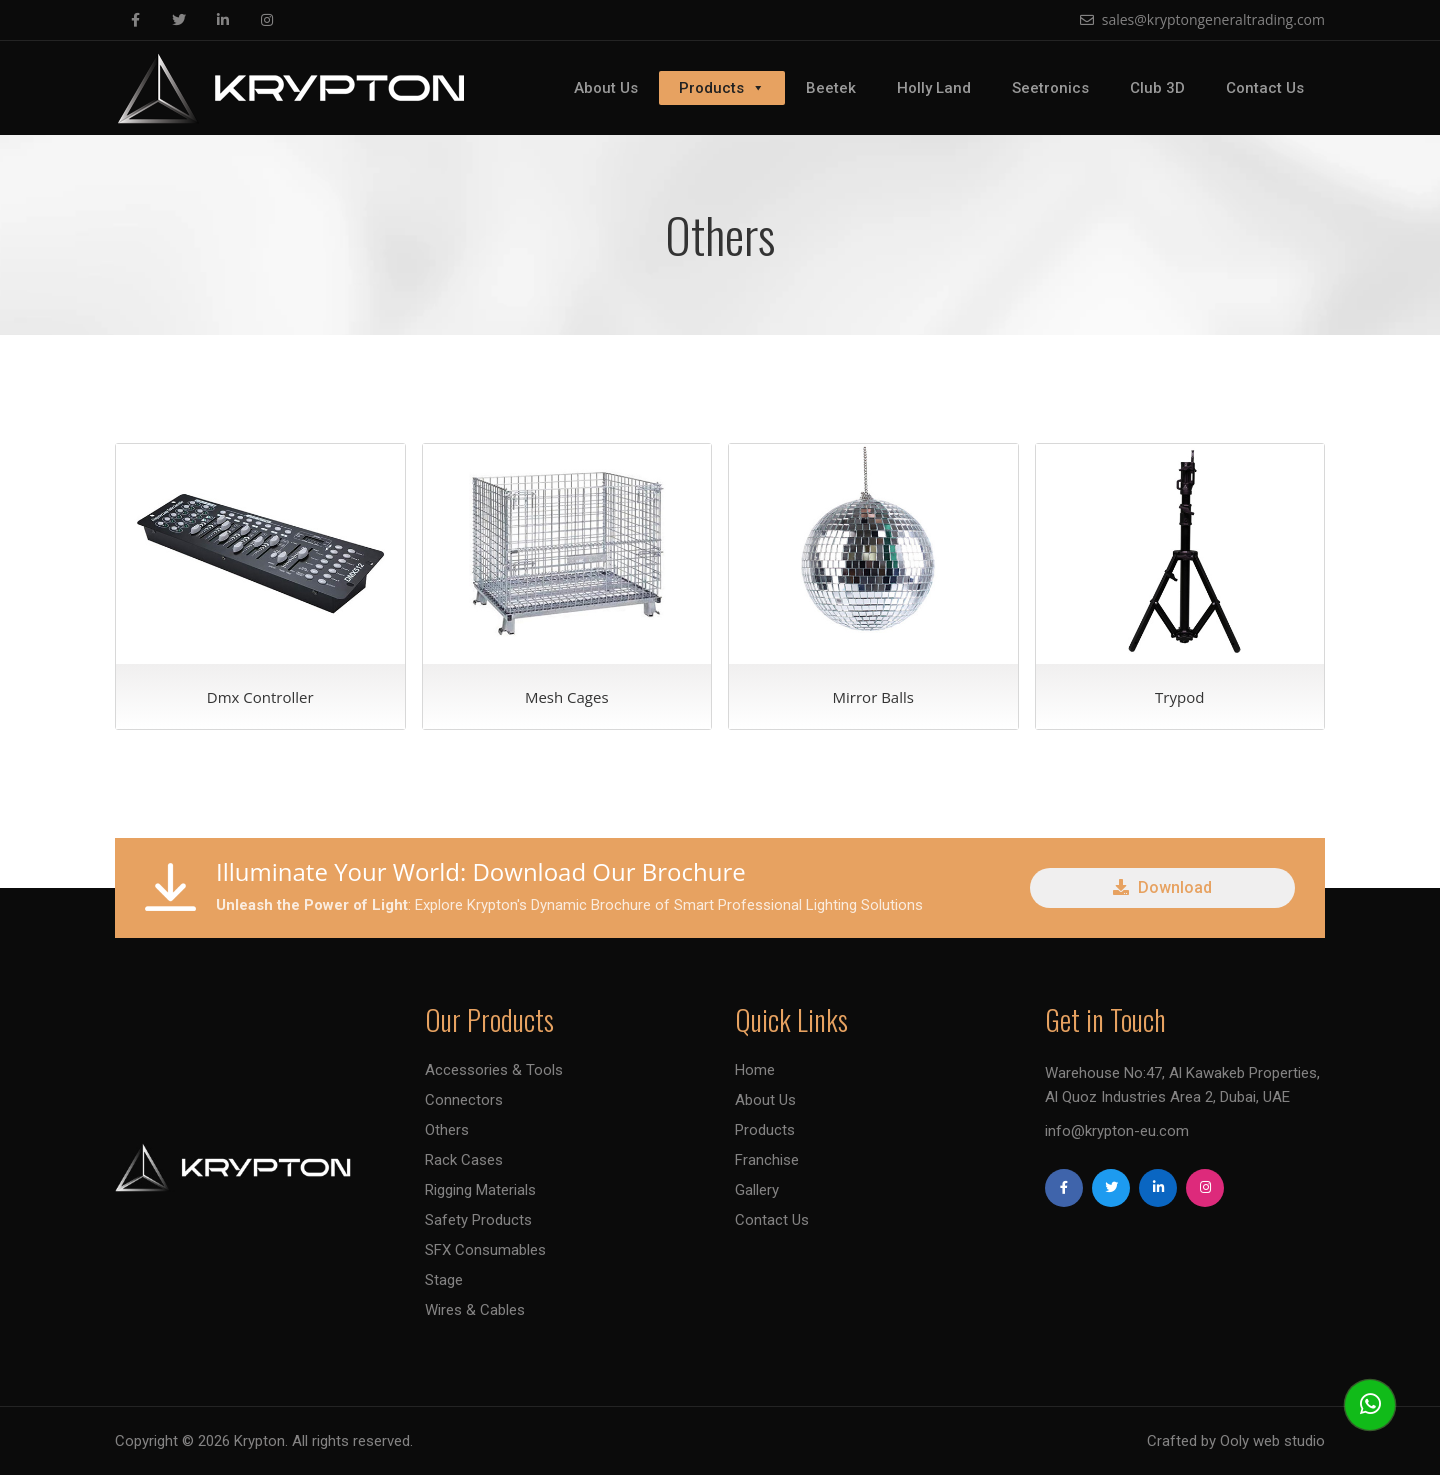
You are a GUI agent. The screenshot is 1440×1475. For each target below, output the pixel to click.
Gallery (757, 1190)
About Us (606, 88)
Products (722, 88)
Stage (444, 1280)
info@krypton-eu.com (1117, 1131)
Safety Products (478, 1220)
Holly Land (934, 88)
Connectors (464, 1100)
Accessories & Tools (494, 1070)
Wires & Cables (475, 1310)
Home (755, 1070)
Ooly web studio (1272, 1441)
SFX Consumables (485, 1250)
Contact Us (1265, 88)
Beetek (831, 88)
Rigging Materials (480, 1190)
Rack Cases (464, 1160)
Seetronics (1050, 88)
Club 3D (1157, 88)
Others (447, 1130)
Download (1162, 887)
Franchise (767, 1160)
